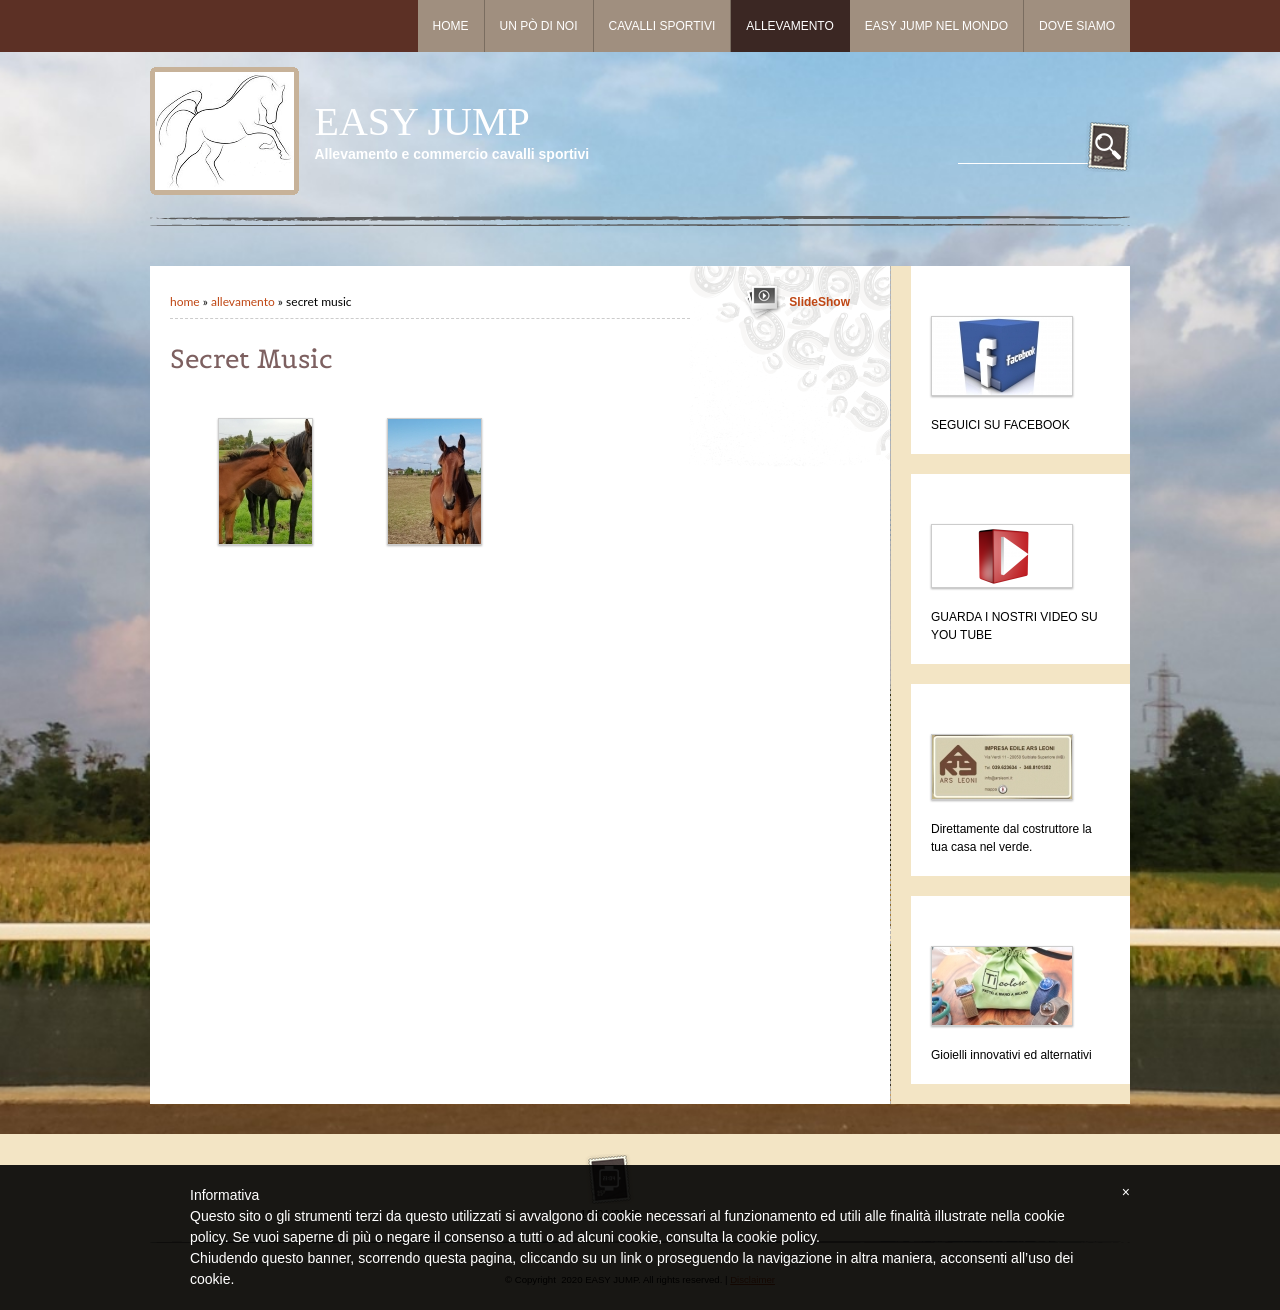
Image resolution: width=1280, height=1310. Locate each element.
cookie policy (776, 1237)
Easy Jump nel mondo (936, 26)
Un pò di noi (539, 26)
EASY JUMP (421, 121)
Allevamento (790, 26)
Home (451, 26)
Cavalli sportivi (662, 26)
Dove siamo (1077, 26)
